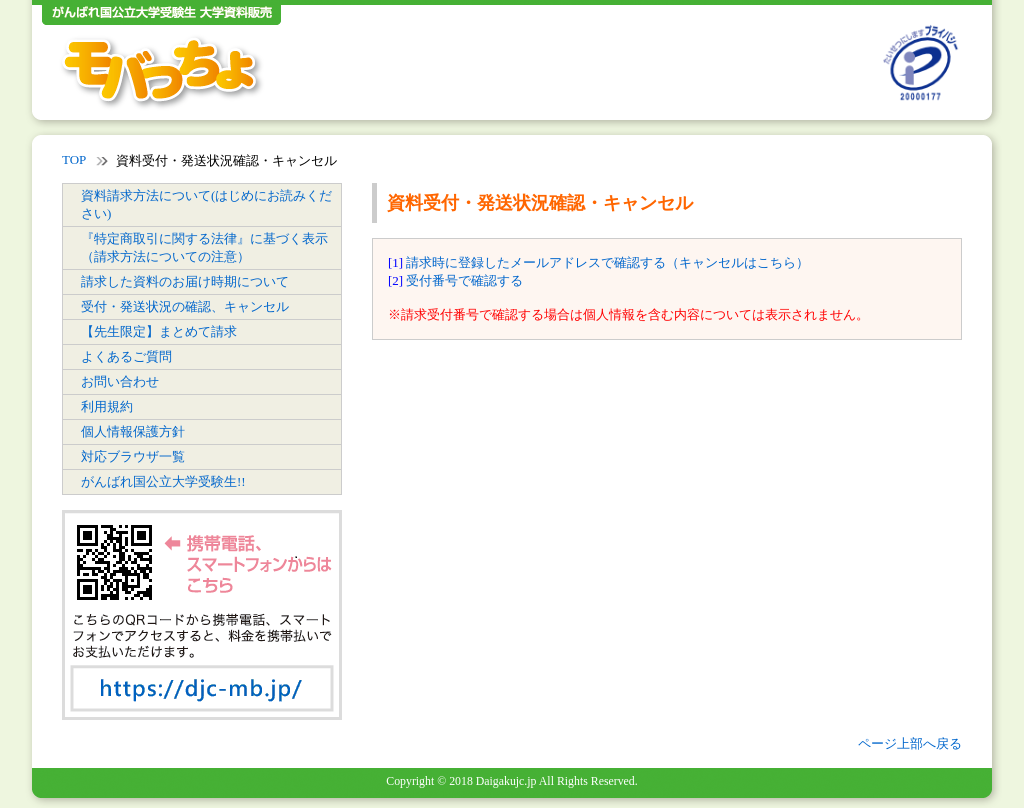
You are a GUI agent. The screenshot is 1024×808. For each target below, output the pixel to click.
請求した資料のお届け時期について (185, 281)
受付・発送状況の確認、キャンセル (185, 306)
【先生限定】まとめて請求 (159, 331)
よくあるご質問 (126, 356)
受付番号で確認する (464, 280)
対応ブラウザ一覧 (133, 456)
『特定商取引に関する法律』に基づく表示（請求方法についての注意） (204, 247)
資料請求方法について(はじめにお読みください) (206, 204)
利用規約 (107, 406)
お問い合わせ (120, 381)
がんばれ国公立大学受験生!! (163, 481)
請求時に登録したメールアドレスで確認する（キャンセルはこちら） (607, 262)
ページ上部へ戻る (910, 743)
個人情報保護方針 (133, 431)
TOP (74, 159)
